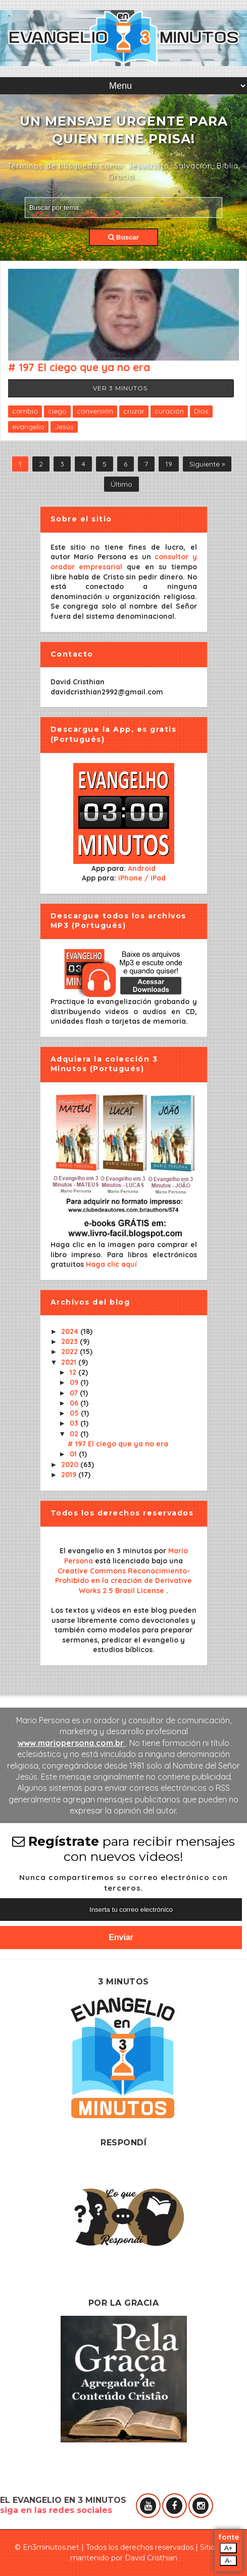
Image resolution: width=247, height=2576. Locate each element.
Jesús (64, 426)
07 (75, 1392)
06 (75, 1403)
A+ (228, 2548)
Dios (201, 411)
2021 (69, 1362)
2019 (69, 1474)
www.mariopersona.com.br (72, 1743)
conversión (95, 411)
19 (168, 464)
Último (121, 484)
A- (228, 2560)
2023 (70, 1341)
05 (75, 1413)
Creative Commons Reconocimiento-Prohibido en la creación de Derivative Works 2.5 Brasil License (123, 1580)
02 (75, 1433)
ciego (57, 411)
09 (75, 1382)
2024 (70, 1331)
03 (75, 1423)
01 (74, 1453)
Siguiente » (207, 464)
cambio (25, 411)
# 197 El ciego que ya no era (79, 367)
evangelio (28, 426)
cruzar (133, 411)
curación (169, 411)
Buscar (123, 237)
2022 (70, 1351)
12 (74, 1372)
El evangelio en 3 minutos (107, 1550)
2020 (70, 1464)
